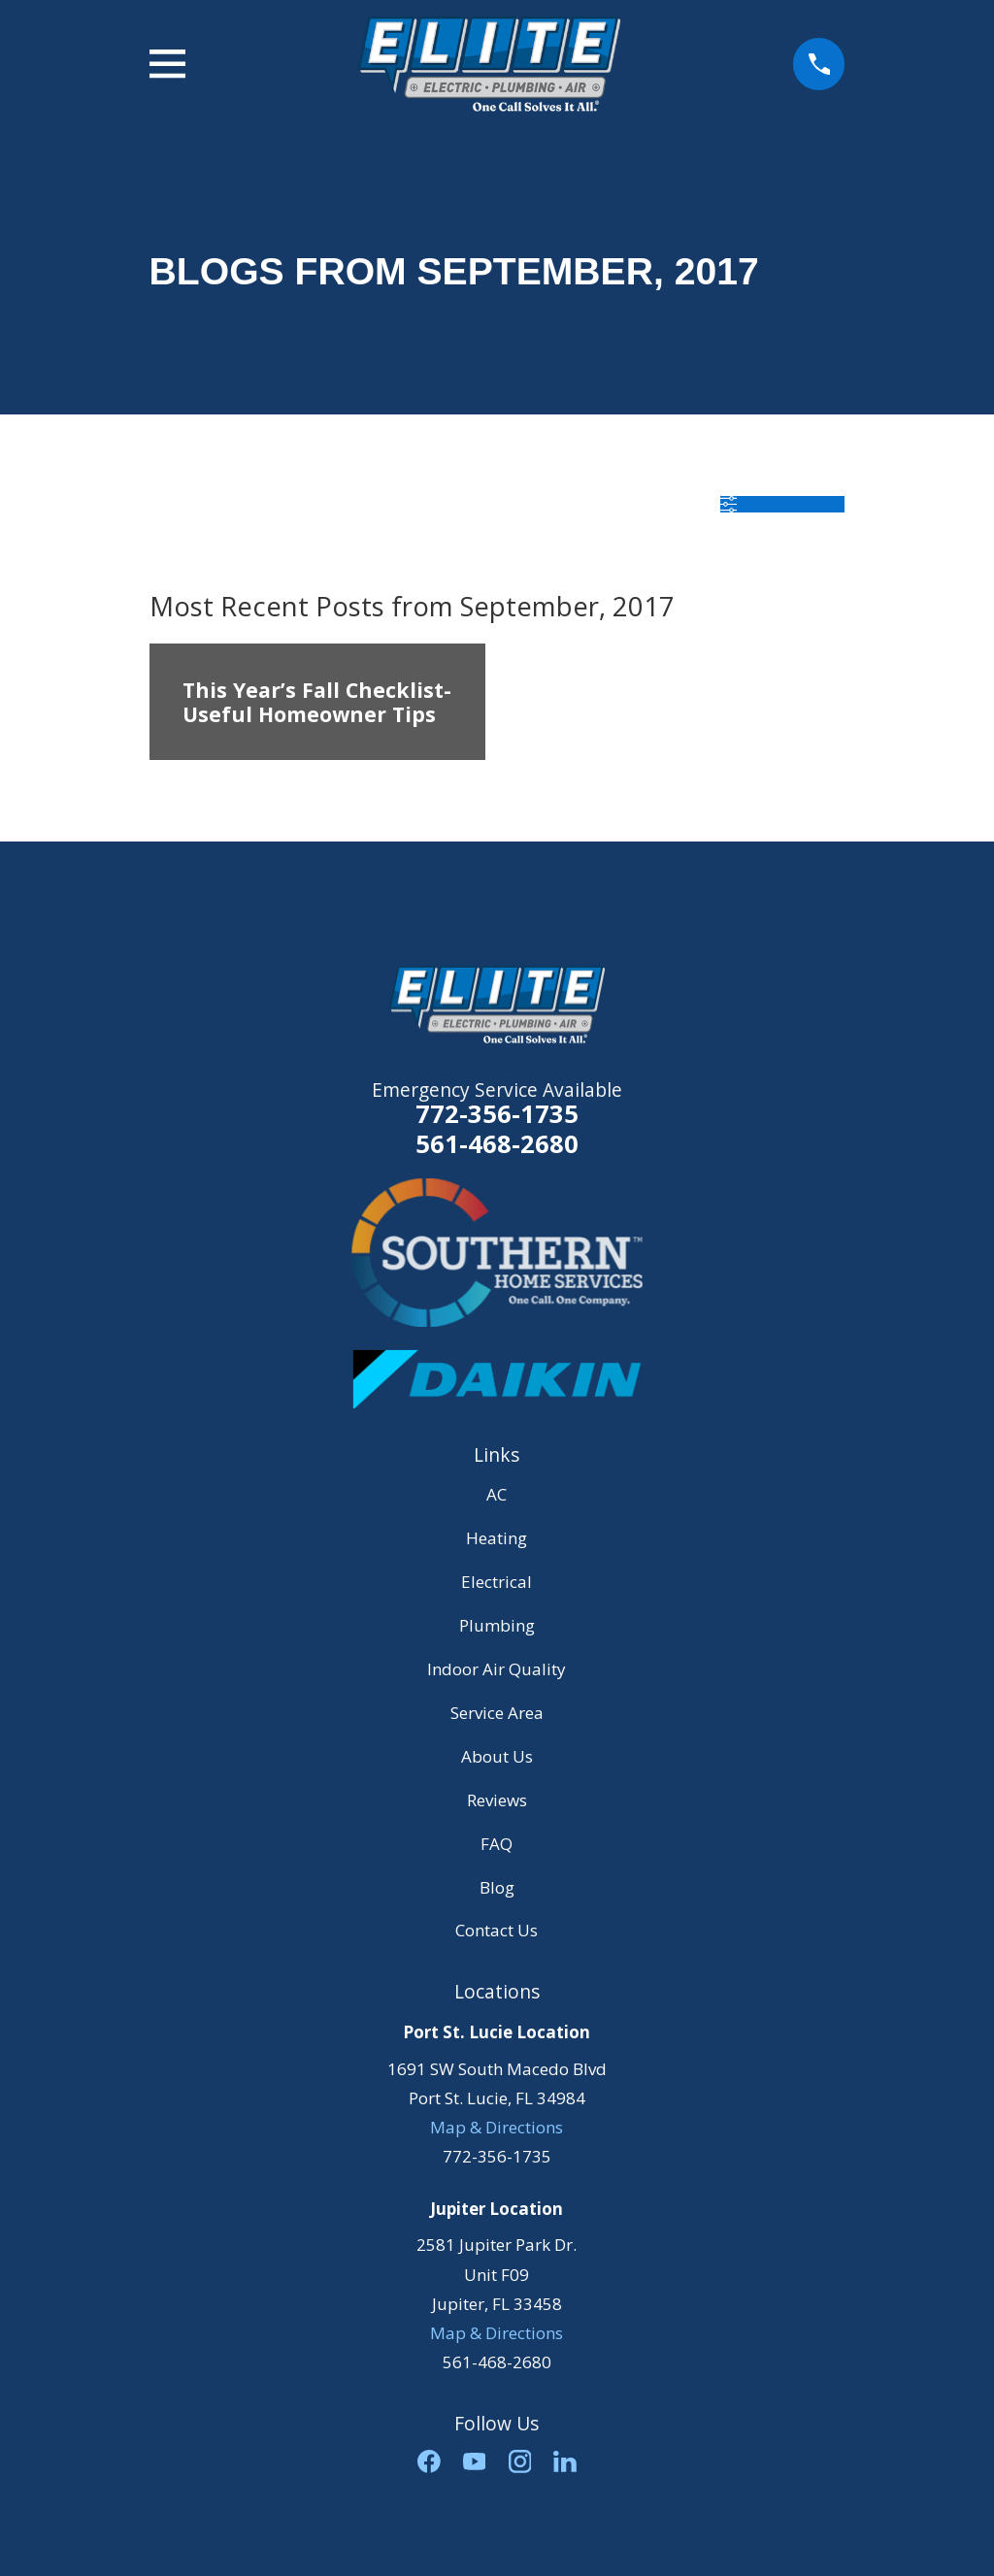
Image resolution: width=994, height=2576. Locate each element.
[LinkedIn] (565, 2461)
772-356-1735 (497, 1113)
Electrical (496, 1581)
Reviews (497, 1800)
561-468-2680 (497, 1144)
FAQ (496, 1844)
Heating (496, 1538)
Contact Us (496, 1930)
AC (496, 1494)
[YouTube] (474, 2461)
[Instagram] (520, 2461)
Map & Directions (496, 2127)
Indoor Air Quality (496, 1669)
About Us (497, 1756)
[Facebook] (429, 2461)
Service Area (497, 1712)
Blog (497, 1887)
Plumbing (497, 1625)
